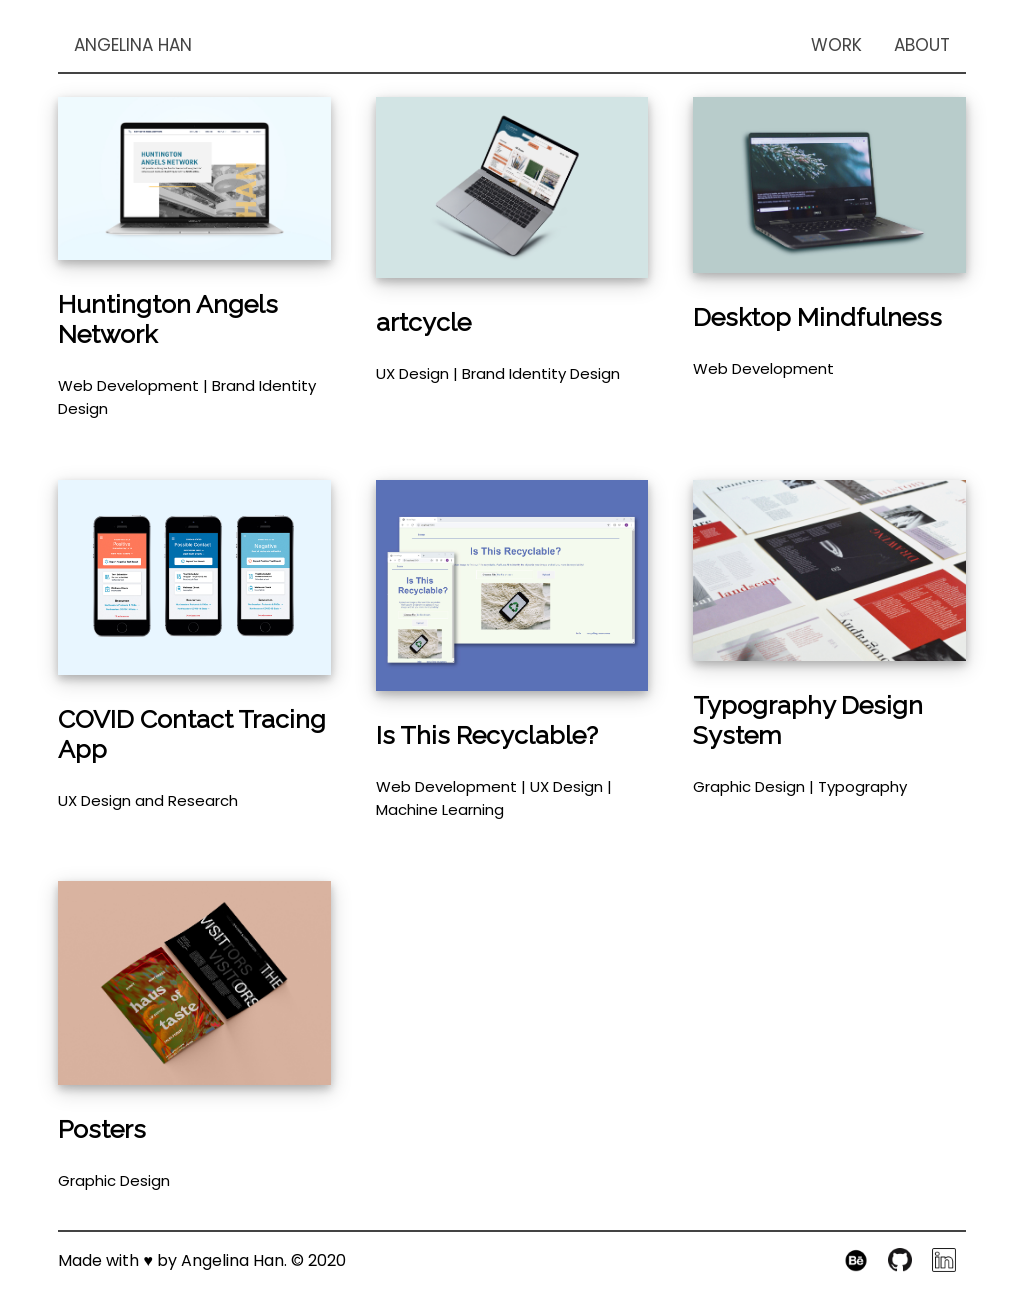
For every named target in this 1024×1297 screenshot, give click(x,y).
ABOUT (922, 45)
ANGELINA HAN (133, 45)
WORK (836, 45)
